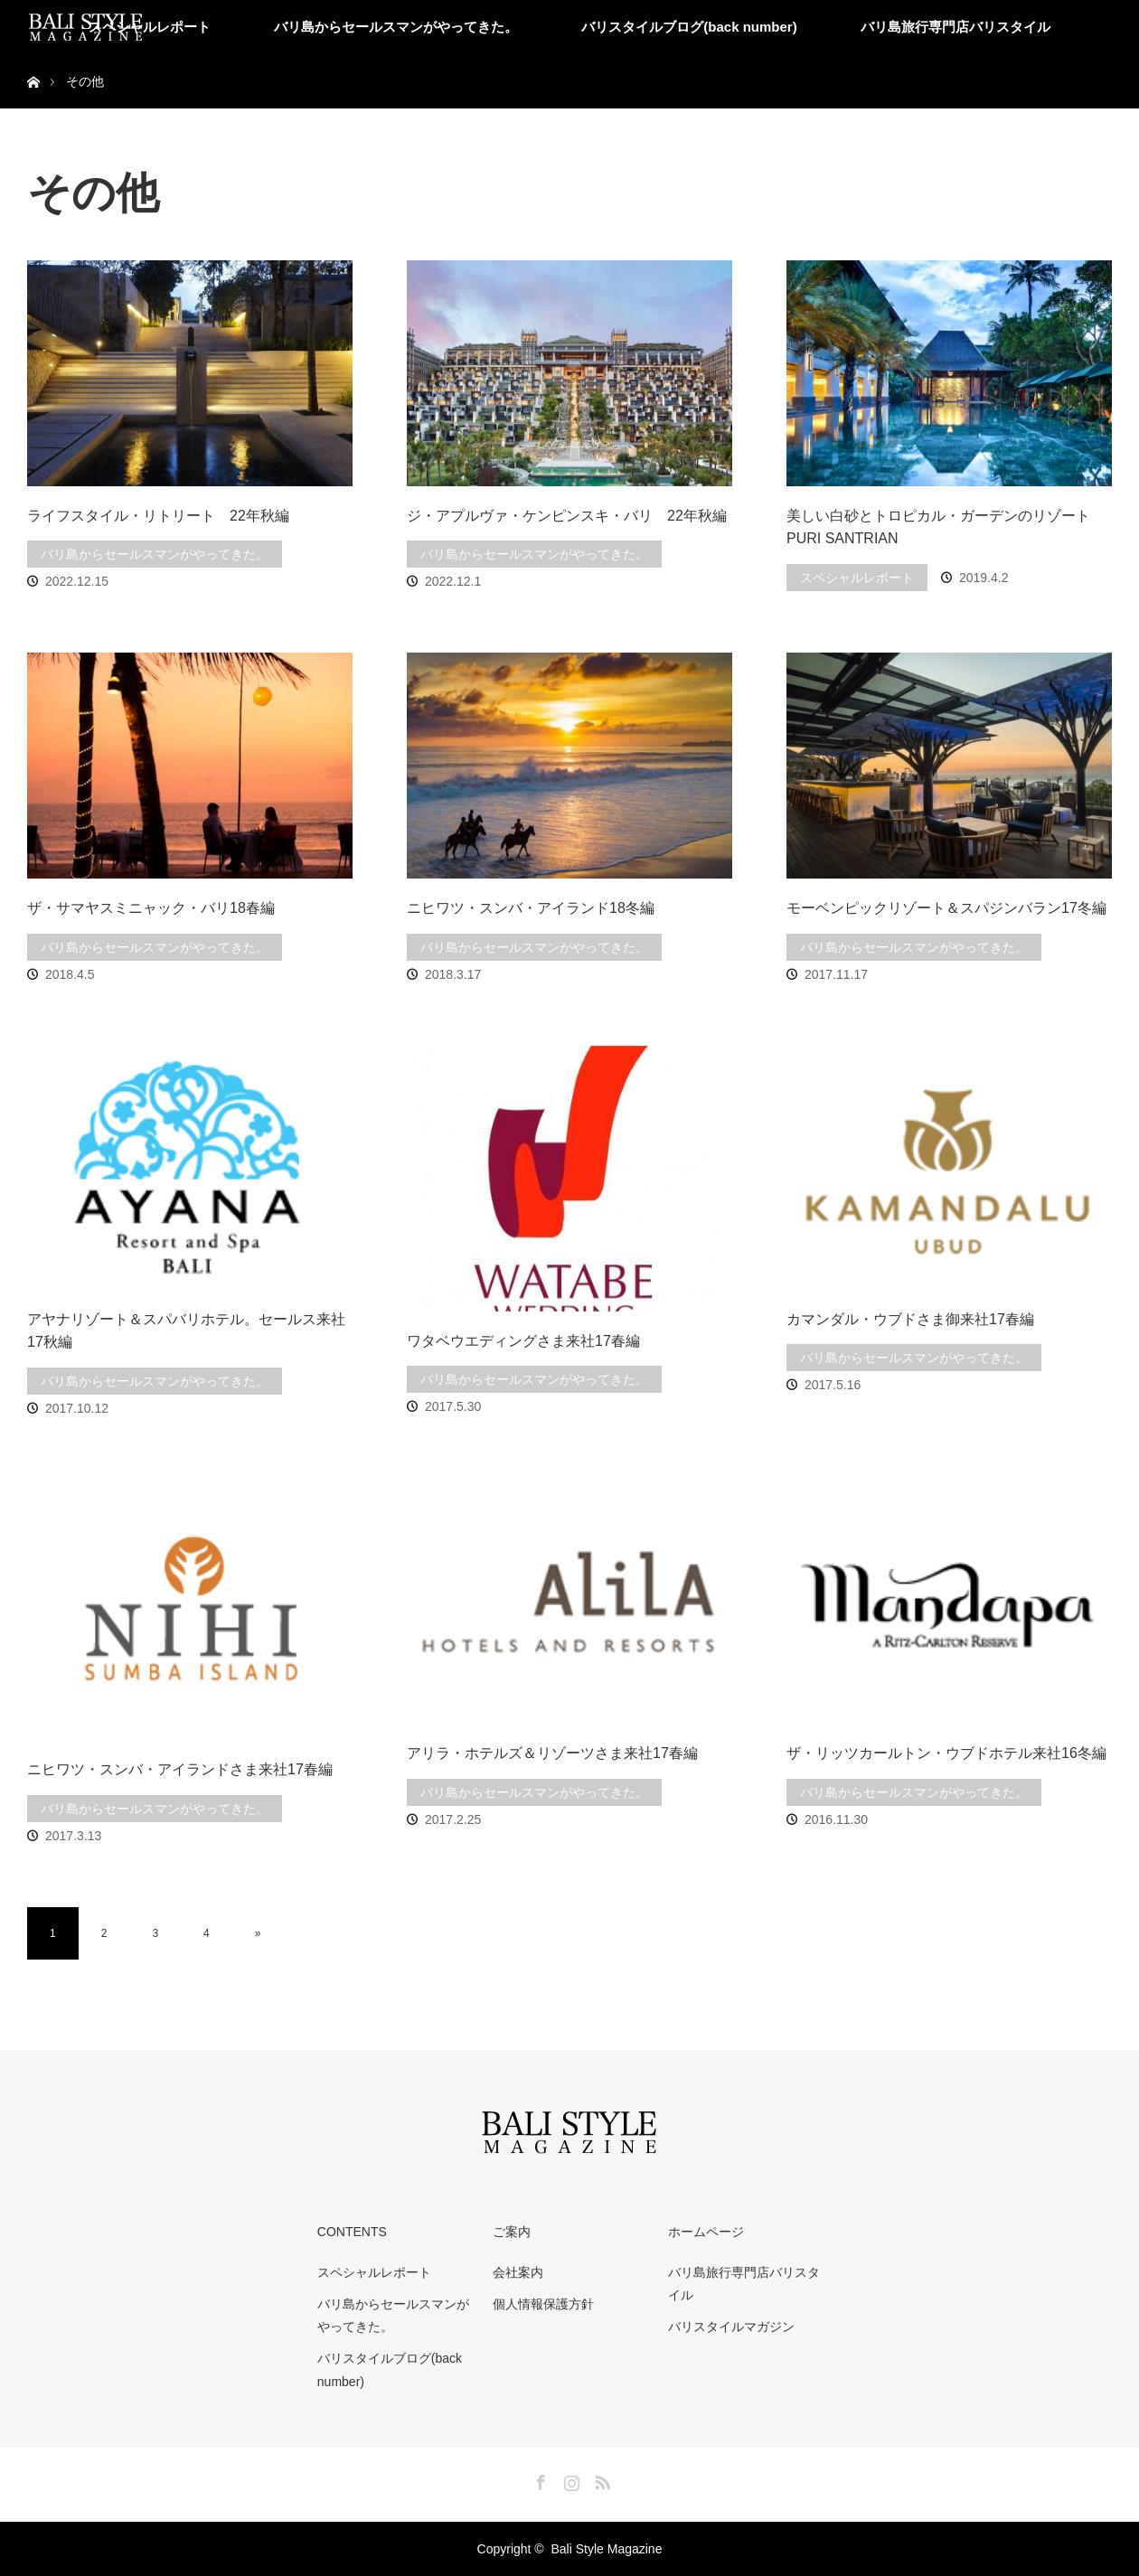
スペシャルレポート (150, 26)
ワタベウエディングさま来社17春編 (523, 1341)
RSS (600, 2479)
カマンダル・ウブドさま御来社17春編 (910, 1319)
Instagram (569, 2479)
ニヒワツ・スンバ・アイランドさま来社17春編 (180, 1769)
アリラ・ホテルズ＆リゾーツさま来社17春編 (552, 1753)
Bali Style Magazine (606, 2549)
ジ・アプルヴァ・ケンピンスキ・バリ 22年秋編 (567, 515)
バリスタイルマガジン (731, 2326)
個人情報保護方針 (543, 2304)
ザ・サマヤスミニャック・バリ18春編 (151, 908)
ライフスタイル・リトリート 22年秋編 (158, 515)
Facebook (538, 2479)
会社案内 (518, 2272)
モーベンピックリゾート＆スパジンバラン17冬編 (946, 908)
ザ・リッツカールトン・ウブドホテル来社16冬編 (946, 1753)
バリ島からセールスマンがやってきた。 (396, 26)
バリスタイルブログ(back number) (688, 26)
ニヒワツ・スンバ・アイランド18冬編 (530, 908)
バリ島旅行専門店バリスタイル (955, 26)
